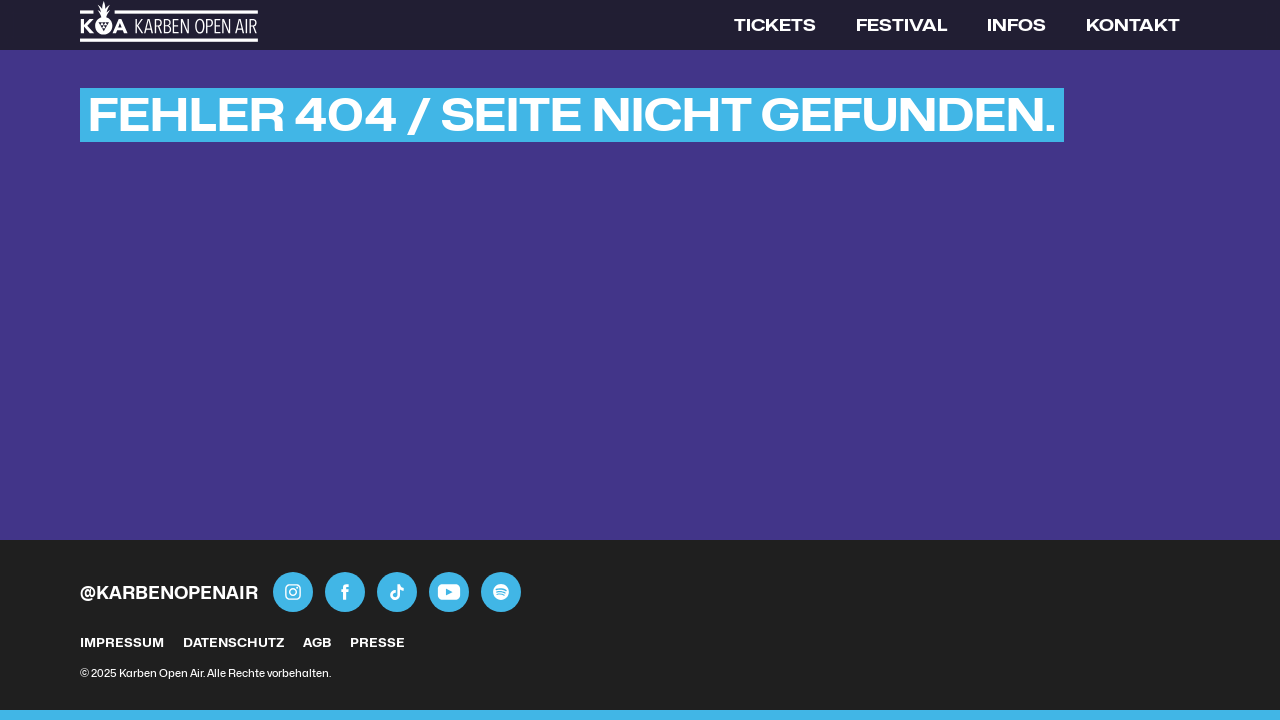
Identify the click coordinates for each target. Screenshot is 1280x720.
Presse (377, 642)
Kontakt (1133, 25)
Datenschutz (233, 642)
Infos (1016, 25)
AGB (317, 642)
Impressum (122, 642)
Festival (901, 25)
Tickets (775, 25)
